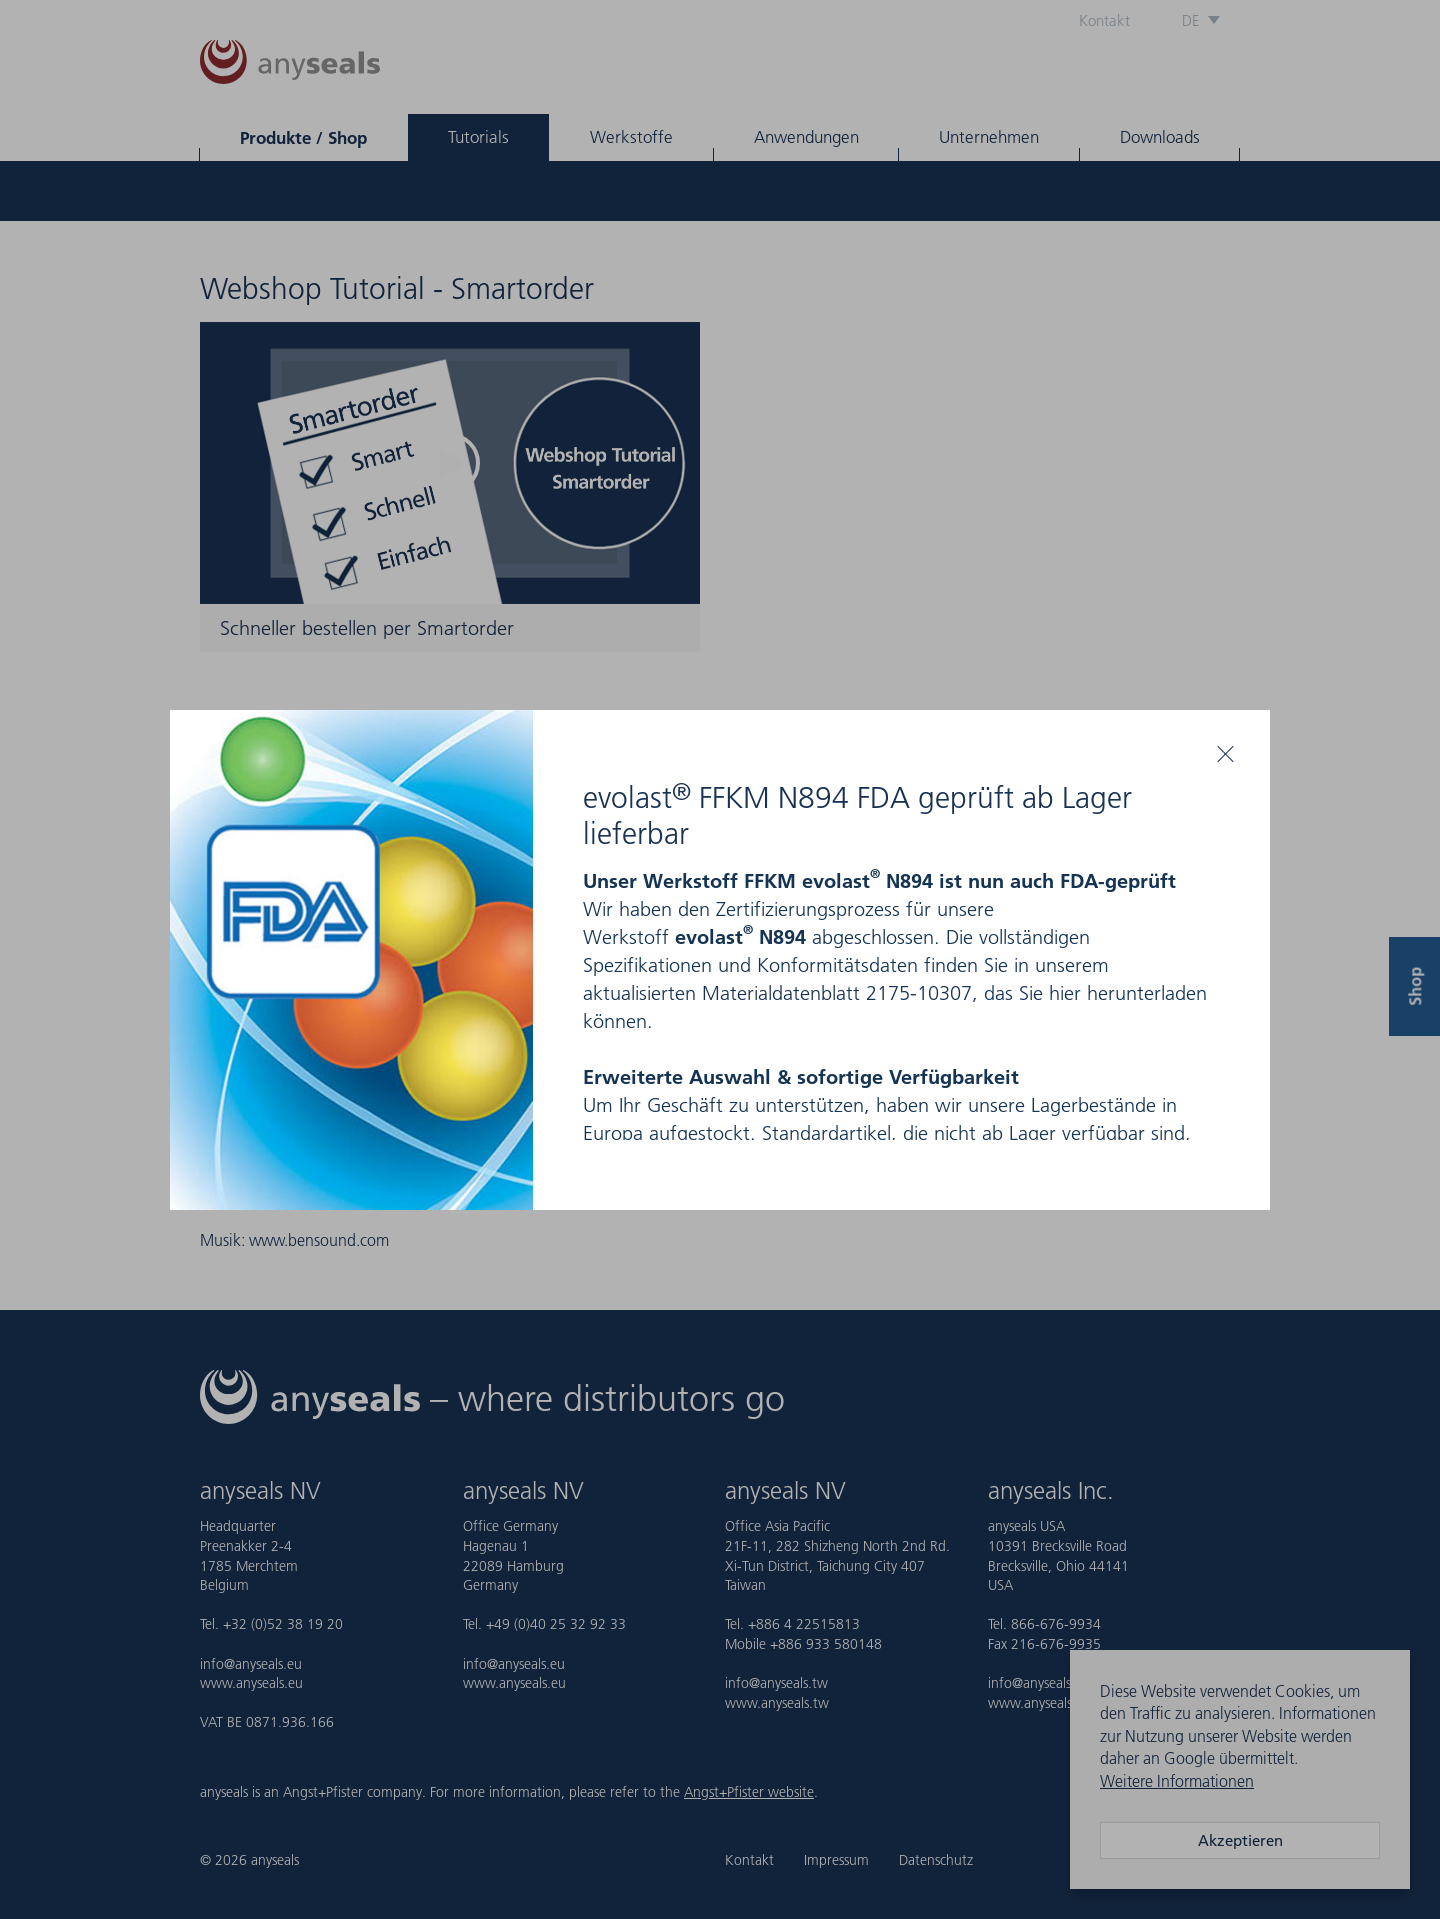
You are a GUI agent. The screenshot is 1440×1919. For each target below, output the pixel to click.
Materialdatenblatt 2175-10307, (840, 993)
